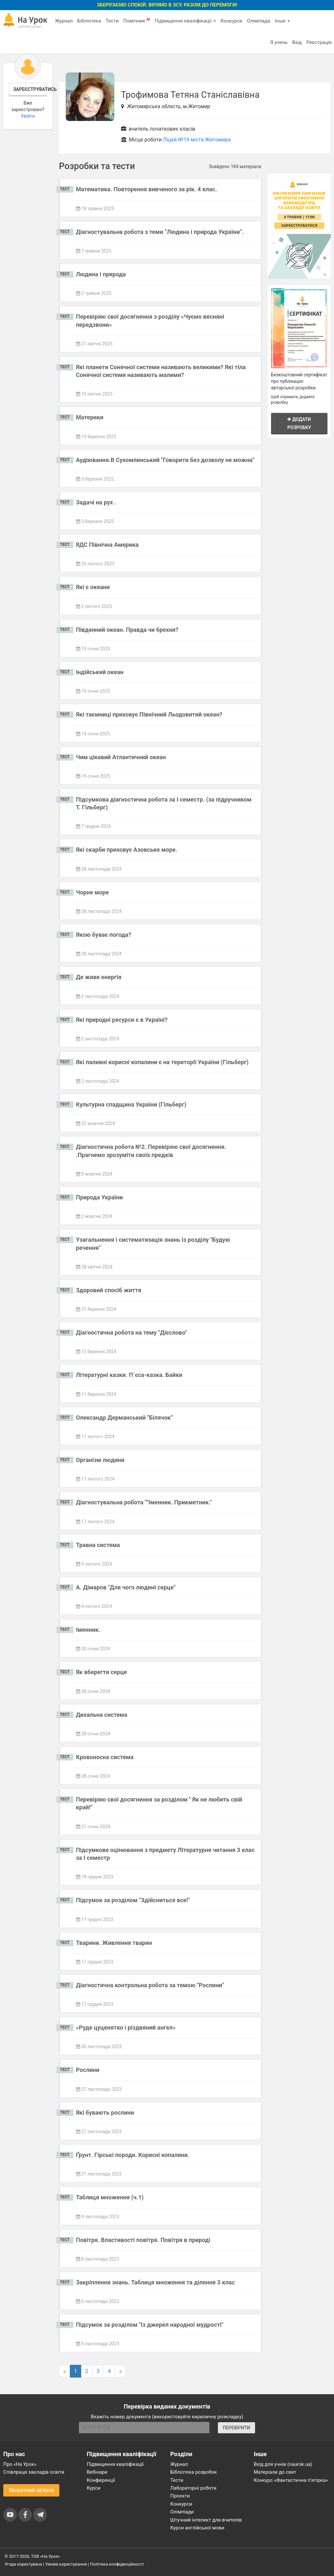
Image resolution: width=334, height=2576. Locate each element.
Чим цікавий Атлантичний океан (121, 757)
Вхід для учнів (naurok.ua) (283, 2464)
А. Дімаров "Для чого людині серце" (125, 1587)
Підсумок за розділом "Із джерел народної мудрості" (149, 2324)
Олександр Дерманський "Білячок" (124, 1417)
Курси (93, 2488)
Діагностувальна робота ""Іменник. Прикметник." (144, 1502)
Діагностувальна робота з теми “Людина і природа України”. (160, 231)
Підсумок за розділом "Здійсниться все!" (133, 1900)
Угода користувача (23, 2564)
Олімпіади (182, 2512)
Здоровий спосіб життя (109, 1290)
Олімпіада (258, 21)
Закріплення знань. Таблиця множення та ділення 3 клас (155, 2282)
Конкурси (231, 21)
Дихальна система (102, 1714)
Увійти (28, 116)
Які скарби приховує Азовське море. (126, 849)
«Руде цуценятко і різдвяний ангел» (126, 2027)
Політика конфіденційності (117, 2564)
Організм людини (100, 1459)
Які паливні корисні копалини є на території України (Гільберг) (162, 1062)
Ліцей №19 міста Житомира (197, 140)
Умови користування (66, 2564)
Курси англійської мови (197, 2528)
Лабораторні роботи (193, 2488)
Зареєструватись (30, 89)
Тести (112, 21)
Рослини (87, 2069)
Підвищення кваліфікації (185, 21)
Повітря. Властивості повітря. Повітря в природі (143, 2239)
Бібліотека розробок (193, 2472)
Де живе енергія (99, 977)
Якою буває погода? (103, 934)
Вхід (297, 42)
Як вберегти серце (101, 1672)
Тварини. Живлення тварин (114, 1942)
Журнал (63, 21)
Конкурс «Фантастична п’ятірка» (291, 2480)
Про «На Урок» (20, 2464)
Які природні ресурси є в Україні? (122, 1019)
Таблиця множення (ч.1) (110, 2197)
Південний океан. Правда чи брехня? (127, 629)
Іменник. (88, 1629)
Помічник (136, 20)
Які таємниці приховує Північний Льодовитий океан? (149, 714)
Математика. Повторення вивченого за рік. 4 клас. (146, 189)
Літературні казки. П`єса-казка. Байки (129, 1374)
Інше (282, 21)
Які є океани (93, 587)
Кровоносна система (105, 1757)
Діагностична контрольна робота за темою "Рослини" (150, 1985)
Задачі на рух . (96, 502)
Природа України (99, 1197)
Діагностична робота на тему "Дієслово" (131, 1332)
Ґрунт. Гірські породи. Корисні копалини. (133, 2154)
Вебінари (97, 2472)
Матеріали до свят (275, 2472)
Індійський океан (100, 672)
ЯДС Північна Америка (107, 544)
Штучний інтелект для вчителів (206, 2520)
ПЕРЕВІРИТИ (236, 2427)
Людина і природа (101, 274)
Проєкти (180, 2496)
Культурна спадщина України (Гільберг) (131, 1104)
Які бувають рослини (105, 2112)
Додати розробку (299, 423)
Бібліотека (89, 21)
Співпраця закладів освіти (33, 2472)
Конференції (101, 2480)
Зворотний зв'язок (31, 2490)
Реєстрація (319, 42)
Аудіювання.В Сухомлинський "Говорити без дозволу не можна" (165, 459)
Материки (89, 417)
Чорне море (92, 892)
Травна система (98, 1544)
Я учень (278, 42)
